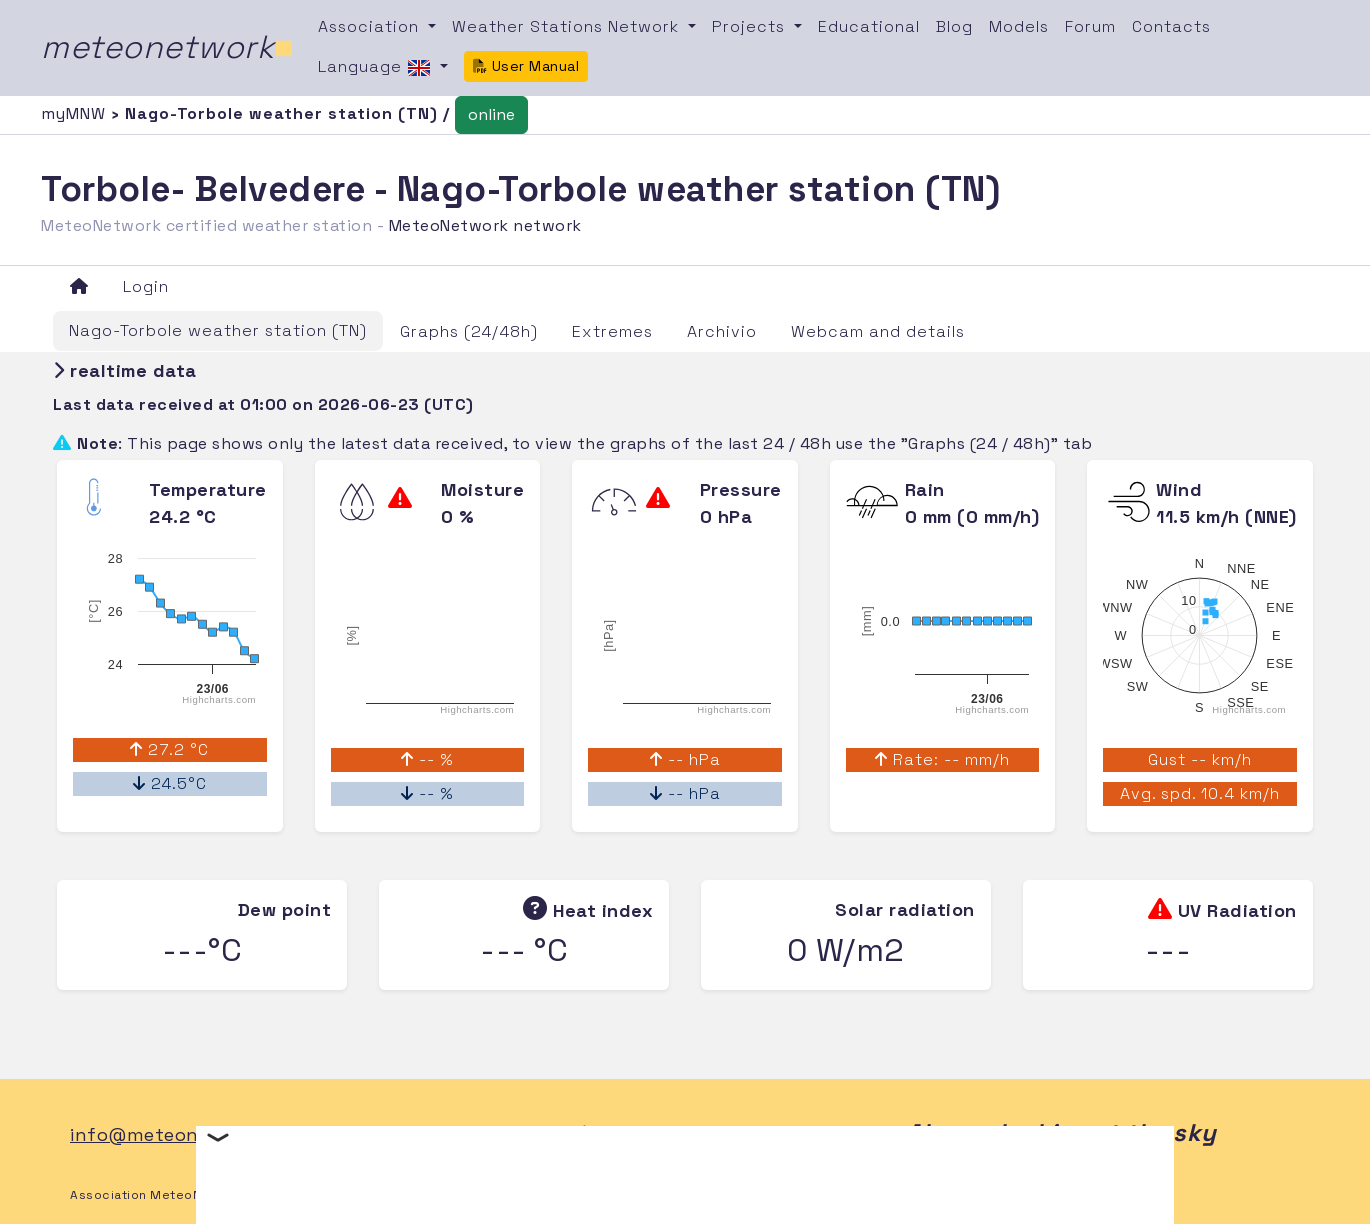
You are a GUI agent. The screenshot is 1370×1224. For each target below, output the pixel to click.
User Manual (526, 66)
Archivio (722, 331)
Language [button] (377, 68)
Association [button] (371, 26)
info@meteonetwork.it (175, 1134)
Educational (869, 26)
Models (1019, 26)
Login (146, 286)
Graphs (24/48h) (469, 331)
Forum (1090, 26)
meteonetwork (167, 47)
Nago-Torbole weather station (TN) (218, 330)
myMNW (76, 113)
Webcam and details (878, 331)
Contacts (1171, 26)
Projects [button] (751, 26)
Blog (954, 26)
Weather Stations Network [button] (568, 26)
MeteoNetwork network (485, 225)
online (491, 114)
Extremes (612, 331)
